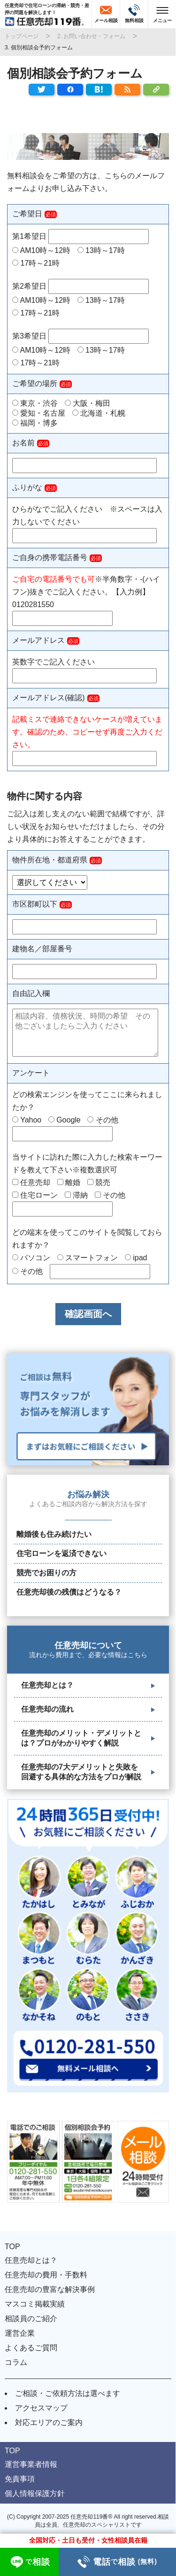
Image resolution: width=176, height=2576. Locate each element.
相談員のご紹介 (31, 2319)
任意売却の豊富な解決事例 (50, 2289)
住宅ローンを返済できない (61, 1553)
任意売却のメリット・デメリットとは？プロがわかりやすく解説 (81, 1738)
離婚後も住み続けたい (54, 1534)
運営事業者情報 (31, 2464)
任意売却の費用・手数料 (46, 2275)
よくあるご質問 (31, 2348)
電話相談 (117, 2562)
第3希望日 (80, 336)
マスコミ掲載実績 (35, 2304)
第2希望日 (80, 286)
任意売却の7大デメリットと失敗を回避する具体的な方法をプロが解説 (81, 1772)
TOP (12, 2247)
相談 (29, 2561)
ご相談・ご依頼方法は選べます (67, 2393)
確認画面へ (88, 1314)
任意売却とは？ (47, 1685)
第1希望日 (80, 236)
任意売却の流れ (47, 1709)
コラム (16, 2362)
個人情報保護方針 (35, 2493)
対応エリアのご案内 (49, 2422)
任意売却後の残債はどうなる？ (69, 1592)
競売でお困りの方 (46, 1573)
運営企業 (20, 2333)
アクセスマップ (41, 2408)
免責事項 (20, 2479)
